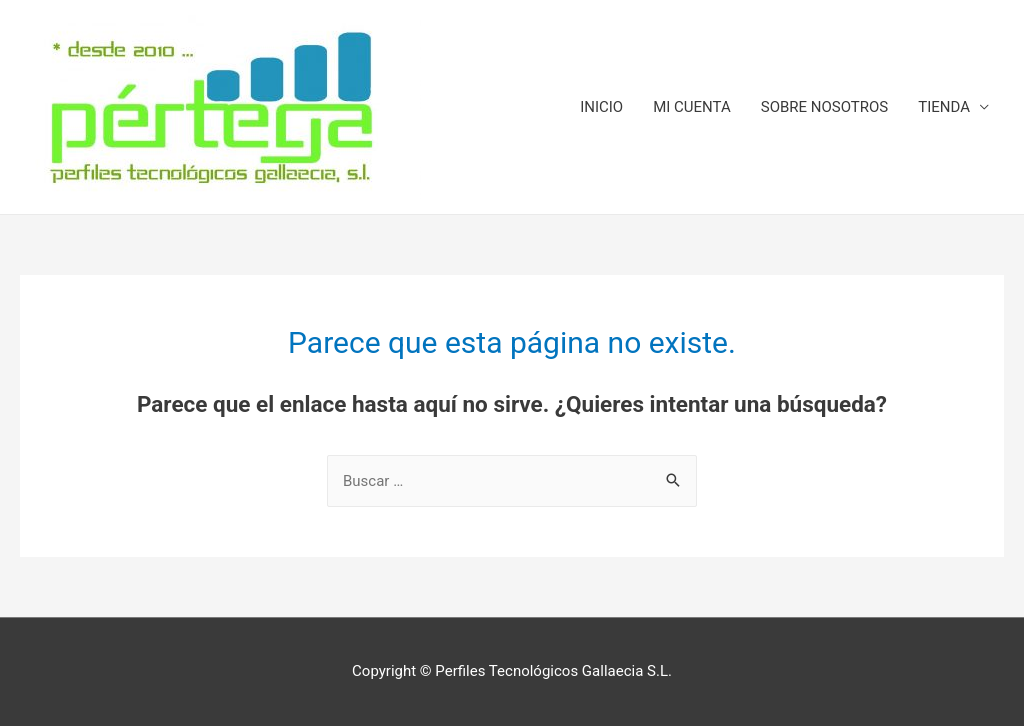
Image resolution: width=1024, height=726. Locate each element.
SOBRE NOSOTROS (825, 107)
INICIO (601, 107)
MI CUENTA (692, 107)
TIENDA (944, 107)
